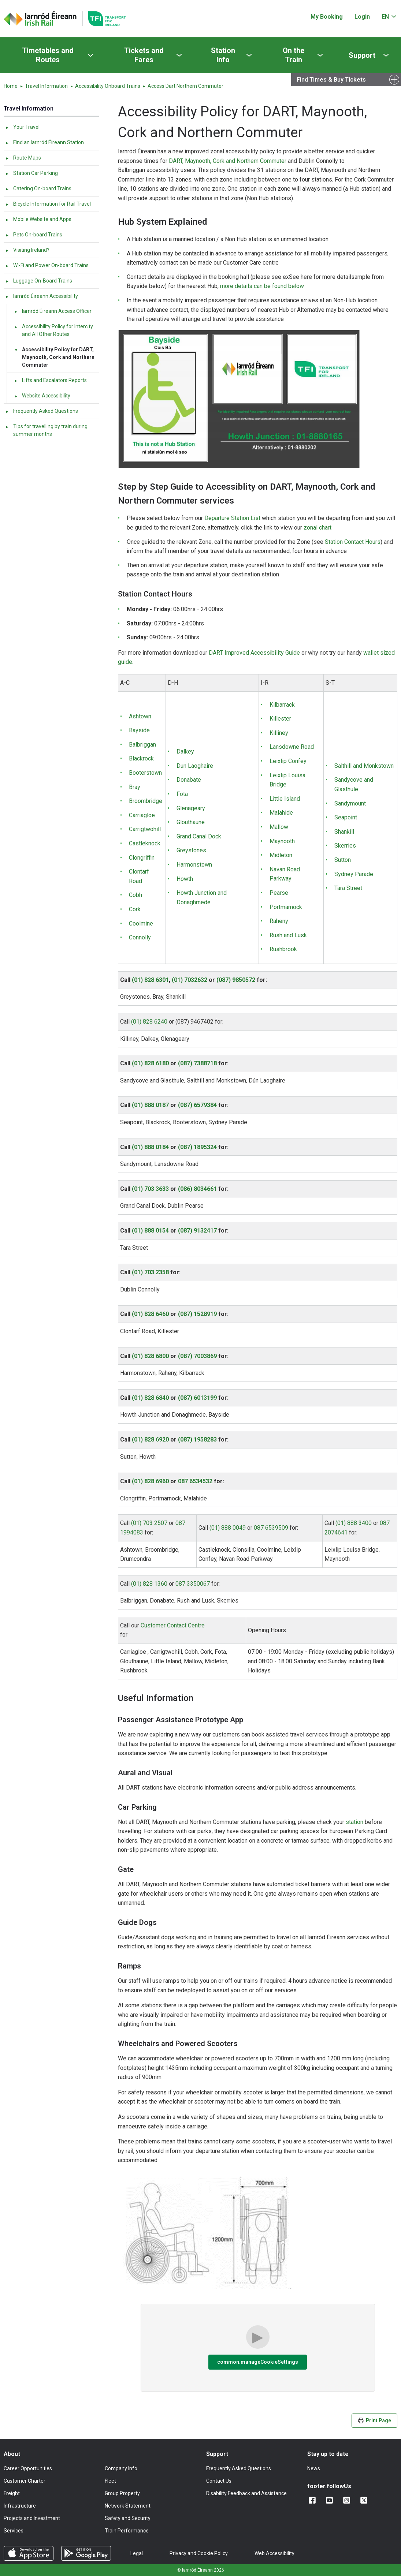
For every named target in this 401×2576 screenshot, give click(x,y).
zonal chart (317, 527)
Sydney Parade (353, 874)
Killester (280, 718)
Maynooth (282, 841)
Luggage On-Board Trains (38, 281)
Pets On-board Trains (33, 235)
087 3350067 (192, 1583)
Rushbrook (283, 949)
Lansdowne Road (292, 746)
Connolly (140, 937)
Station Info (223, 55)
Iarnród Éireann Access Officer (53, 311)
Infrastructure (20, 2506)
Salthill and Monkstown (364, 765)
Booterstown (145, 772)
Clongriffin (142, 857)
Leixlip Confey (288, 761)
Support (362, 55)
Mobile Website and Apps (38, 219)
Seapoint (345, 817)
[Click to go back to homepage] (40, 18)
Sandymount (350, 803)
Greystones (191, 850)
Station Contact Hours (352, 541)
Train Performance (127, 2531)
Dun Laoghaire (195, 765)
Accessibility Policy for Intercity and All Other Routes (53, 330)
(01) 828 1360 (149, 1583)
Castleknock (144, 843)
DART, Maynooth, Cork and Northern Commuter (227, 160)
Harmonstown (194, 864)
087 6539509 (271, 1527)
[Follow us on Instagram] (348, 2500)
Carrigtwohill (145, 829)
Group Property (122, 2493)
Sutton (342, 859)
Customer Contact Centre (173, 1625)
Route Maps (23, 158)
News (313, 2468)
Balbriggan (142, 744)
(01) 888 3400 (353, 1522)
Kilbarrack (282, 704)
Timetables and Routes (48, 55)
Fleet (110, 2481)
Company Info (121, 2468)
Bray (134, 787)
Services (13, 2531)
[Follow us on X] (365, 2500)
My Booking (327, 16)
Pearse (279, 892)
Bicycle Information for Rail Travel (48, 204)
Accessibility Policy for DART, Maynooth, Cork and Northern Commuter (54, 357)
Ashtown (140, 716)
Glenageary (191, 808)
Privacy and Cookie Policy (199, 2553)
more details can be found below (262, 286)
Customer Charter (24, 2481)
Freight (12, 2493)
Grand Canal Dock (199, 836)
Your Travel (22, 127)
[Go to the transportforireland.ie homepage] (104, 18)
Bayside (139, 730)
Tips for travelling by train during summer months (46, 430)
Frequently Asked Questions (41, 411)
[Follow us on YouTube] (330, 2500)
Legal (136, 2553)
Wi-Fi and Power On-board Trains (47, 265)
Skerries (345, 845)
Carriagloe (142, 815)
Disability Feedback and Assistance (246, 2493)
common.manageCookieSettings (257, 2362)
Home (11, 86)
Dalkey (185, 751)
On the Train (293, 55)
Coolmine (141, 923)
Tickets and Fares (144, 55)
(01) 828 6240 (149, 1021)
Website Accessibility (42, 396)
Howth (185, 878)
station (354, 1821)
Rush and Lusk (288, 935)
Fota (182, 793)
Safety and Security (128, 2518)
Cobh (135, 894)
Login (362, 16)
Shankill (344, 831)
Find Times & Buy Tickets (331, 79)
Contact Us (218, 2481)
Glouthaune (191, 822)
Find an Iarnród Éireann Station (44, 142)
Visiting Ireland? (27, 250)
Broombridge (145, 800)
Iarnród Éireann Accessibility (41, 296)
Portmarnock (286, 907)
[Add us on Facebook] (313, 2500)
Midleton (281, 855)
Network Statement (128, 2506)
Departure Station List (232, 518)
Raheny (279, 920)
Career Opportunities (28, 2468)
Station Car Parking (31, 173)
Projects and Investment (32, 2518)
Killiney (279, 732)
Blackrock (141, 758)
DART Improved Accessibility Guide (254, 652)
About (12, 2453)
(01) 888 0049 (227, 1527)
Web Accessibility (274, 2553)
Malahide (281, 812)
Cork (135, 909)
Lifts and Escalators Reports (50, 380)
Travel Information (46, 86)
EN (385, 16)
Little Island (285, 798)
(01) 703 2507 (149, 1522)
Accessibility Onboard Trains (107, 86)
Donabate (189, 779)
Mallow (279, 826)
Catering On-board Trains (38, 188)
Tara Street (348, 888)
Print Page (374, 2421)
